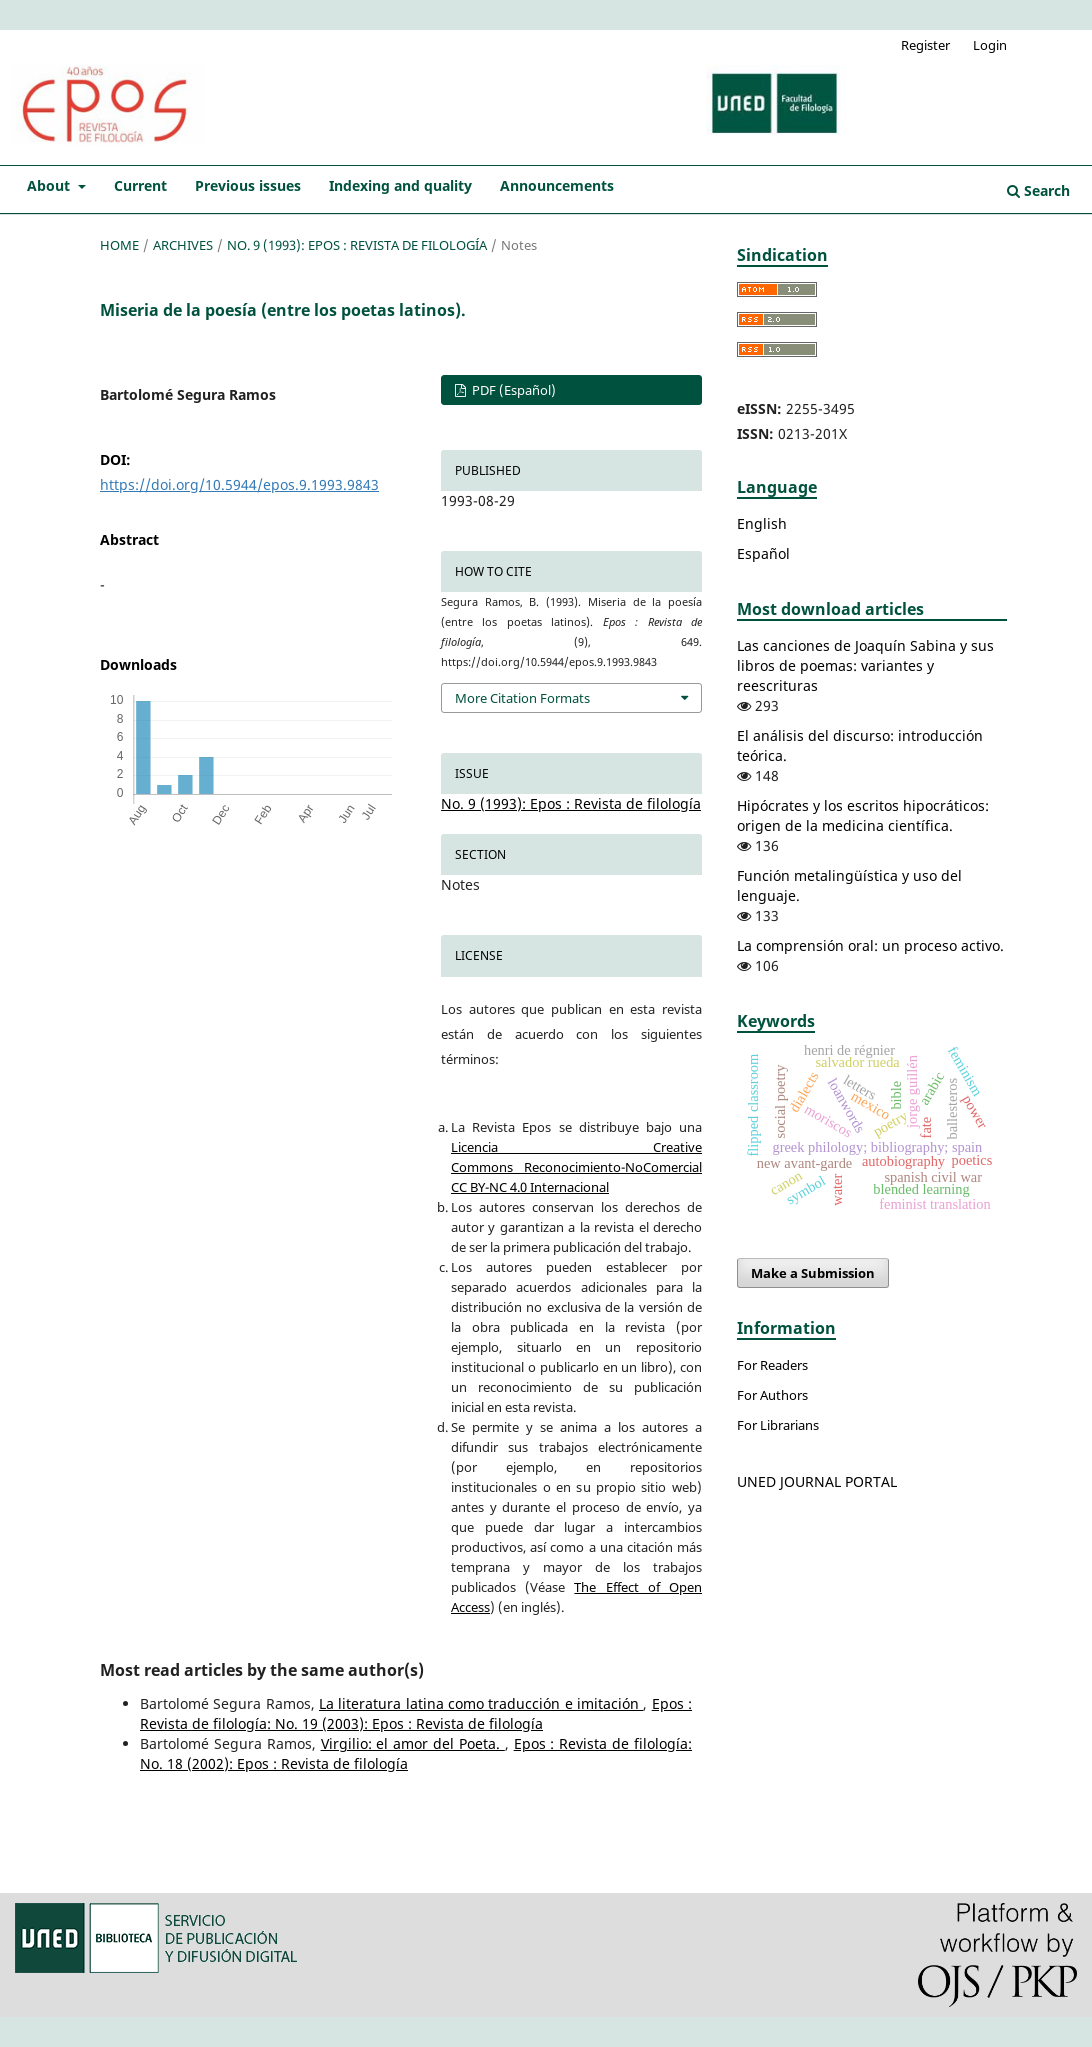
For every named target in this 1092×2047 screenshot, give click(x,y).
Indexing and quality (400, 185)
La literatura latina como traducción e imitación (481, 1703)
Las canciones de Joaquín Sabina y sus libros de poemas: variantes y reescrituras (865, 665)
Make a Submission (813, 1273)
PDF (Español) (512, 390)
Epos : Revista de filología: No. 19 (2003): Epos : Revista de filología (416, 1713)
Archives (183, 245)
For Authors (772, 1395)
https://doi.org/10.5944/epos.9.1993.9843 (239, 484)
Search (1038, 190)
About (50, 185)
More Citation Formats (522, 698)
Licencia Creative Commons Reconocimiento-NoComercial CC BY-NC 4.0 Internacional (576, 1167)
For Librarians (778, 1425)
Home (119, 245)
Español (763, 553)
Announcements (557, 185)
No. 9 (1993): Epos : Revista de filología (357, 245)
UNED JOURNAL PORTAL (817, 1481)
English (762, 523)
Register (925, 45)
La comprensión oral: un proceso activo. (870, 945)
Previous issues (248, 185)
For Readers (772, 1365)
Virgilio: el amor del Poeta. (413, 1743)
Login (990, 45)
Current (140, 185)
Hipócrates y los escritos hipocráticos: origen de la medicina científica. (863, 815)
